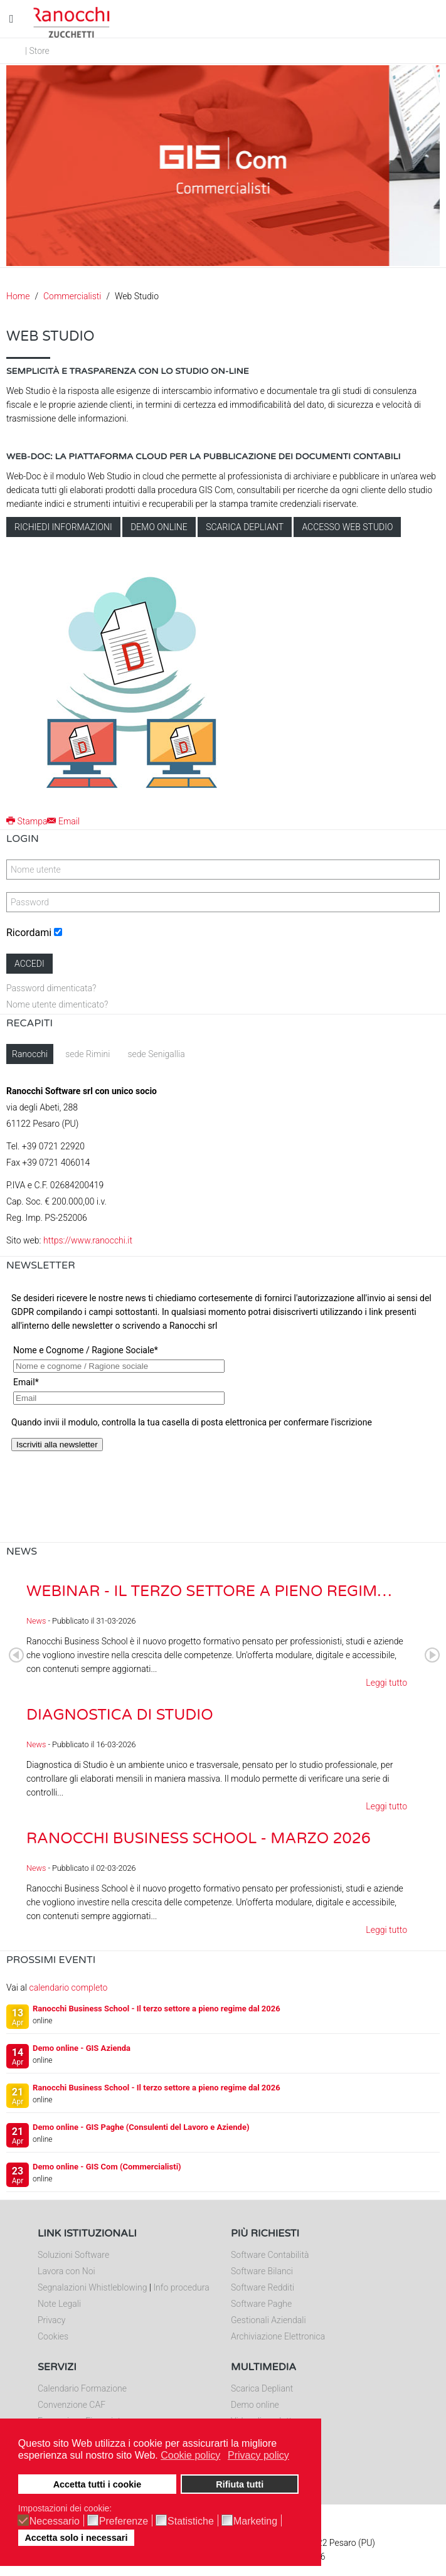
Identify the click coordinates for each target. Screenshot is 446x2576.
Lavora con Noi (66, 2271)
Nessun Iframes (223, 1411)
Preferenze (123, 2521)
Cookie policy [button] (190, 2455)
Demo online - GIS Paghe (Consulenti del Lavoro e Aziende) (141, 2127)
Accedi (29, 964)
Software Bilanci (262, 2271)
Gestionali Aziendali (268, 2320)
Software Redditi (262, 2287)
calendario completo (68, 1988)
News (36, 1621)
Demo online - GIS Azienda (81, 2048)
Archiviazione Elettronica (278, 2336)
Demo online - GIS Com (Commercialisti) (107, 2166)
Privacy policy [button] (258, 2455)
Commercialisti (72, 296)
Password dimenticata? (51, 988)
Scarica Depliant (262, 2388)
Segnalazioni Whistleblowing (92, 2287)
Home (17, 296)
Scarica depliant (245, 527)
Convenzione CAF (71, 2405)
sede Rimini (87, 1054)
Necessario (54, 2521)
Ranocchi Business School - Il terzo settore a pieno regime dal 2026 (156, 2008)
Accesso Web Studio (347, 527)
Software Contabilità (270, 2255)
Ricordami (28, 933)
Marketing (255, 2521)
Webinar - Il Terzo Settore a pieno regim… (209, 1591)
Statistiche (190, 2521)
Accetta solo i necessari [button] (75, 2538)
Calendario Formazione (82, 2388)
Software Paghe (261, 2304)
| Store (37, 51)
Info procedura (181, 2287)
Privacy (51, 2320)
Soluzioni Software (73, 2255)
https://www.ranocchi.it (87, 1240)
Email (63, 821)
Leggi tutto (386, 1683)
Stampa (26, 821)
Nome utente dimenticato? (57, 1004)
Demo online (159, 527)
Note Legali (59, 2304)
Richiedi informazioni (63, 527)
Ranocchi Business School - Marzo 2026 (198, 1838)
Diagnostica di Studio (119, 1715)
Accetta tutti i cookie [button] (97, 2484)
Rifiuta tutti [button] (239, 2484)
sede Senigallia (155, 1054)
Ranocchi (30, 1054)
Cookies (53, 2336)
